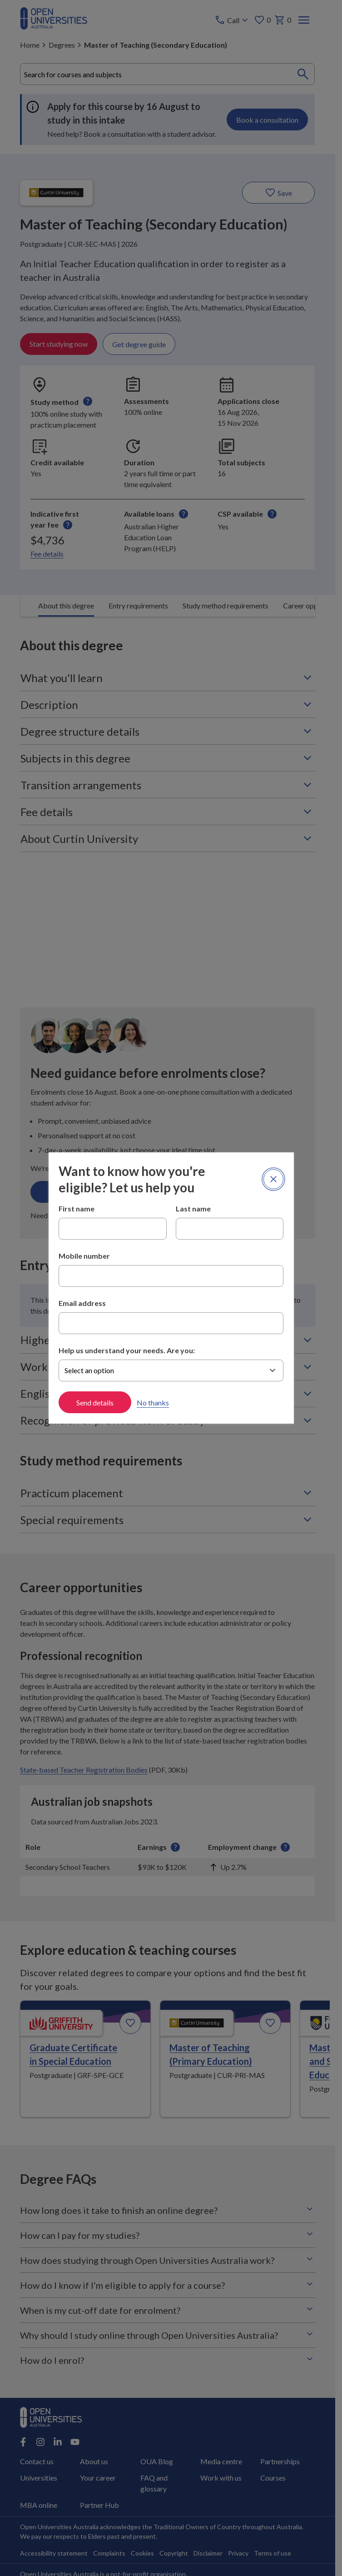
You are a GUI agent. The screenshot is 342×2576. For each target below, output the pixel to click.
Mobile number (84, 1255)
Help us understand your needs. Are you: (127, 1350)
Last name (193, 1208)
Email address (82, 1303)
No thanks (153, 1402)
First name (76, 1208)
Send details (95, 1402)
